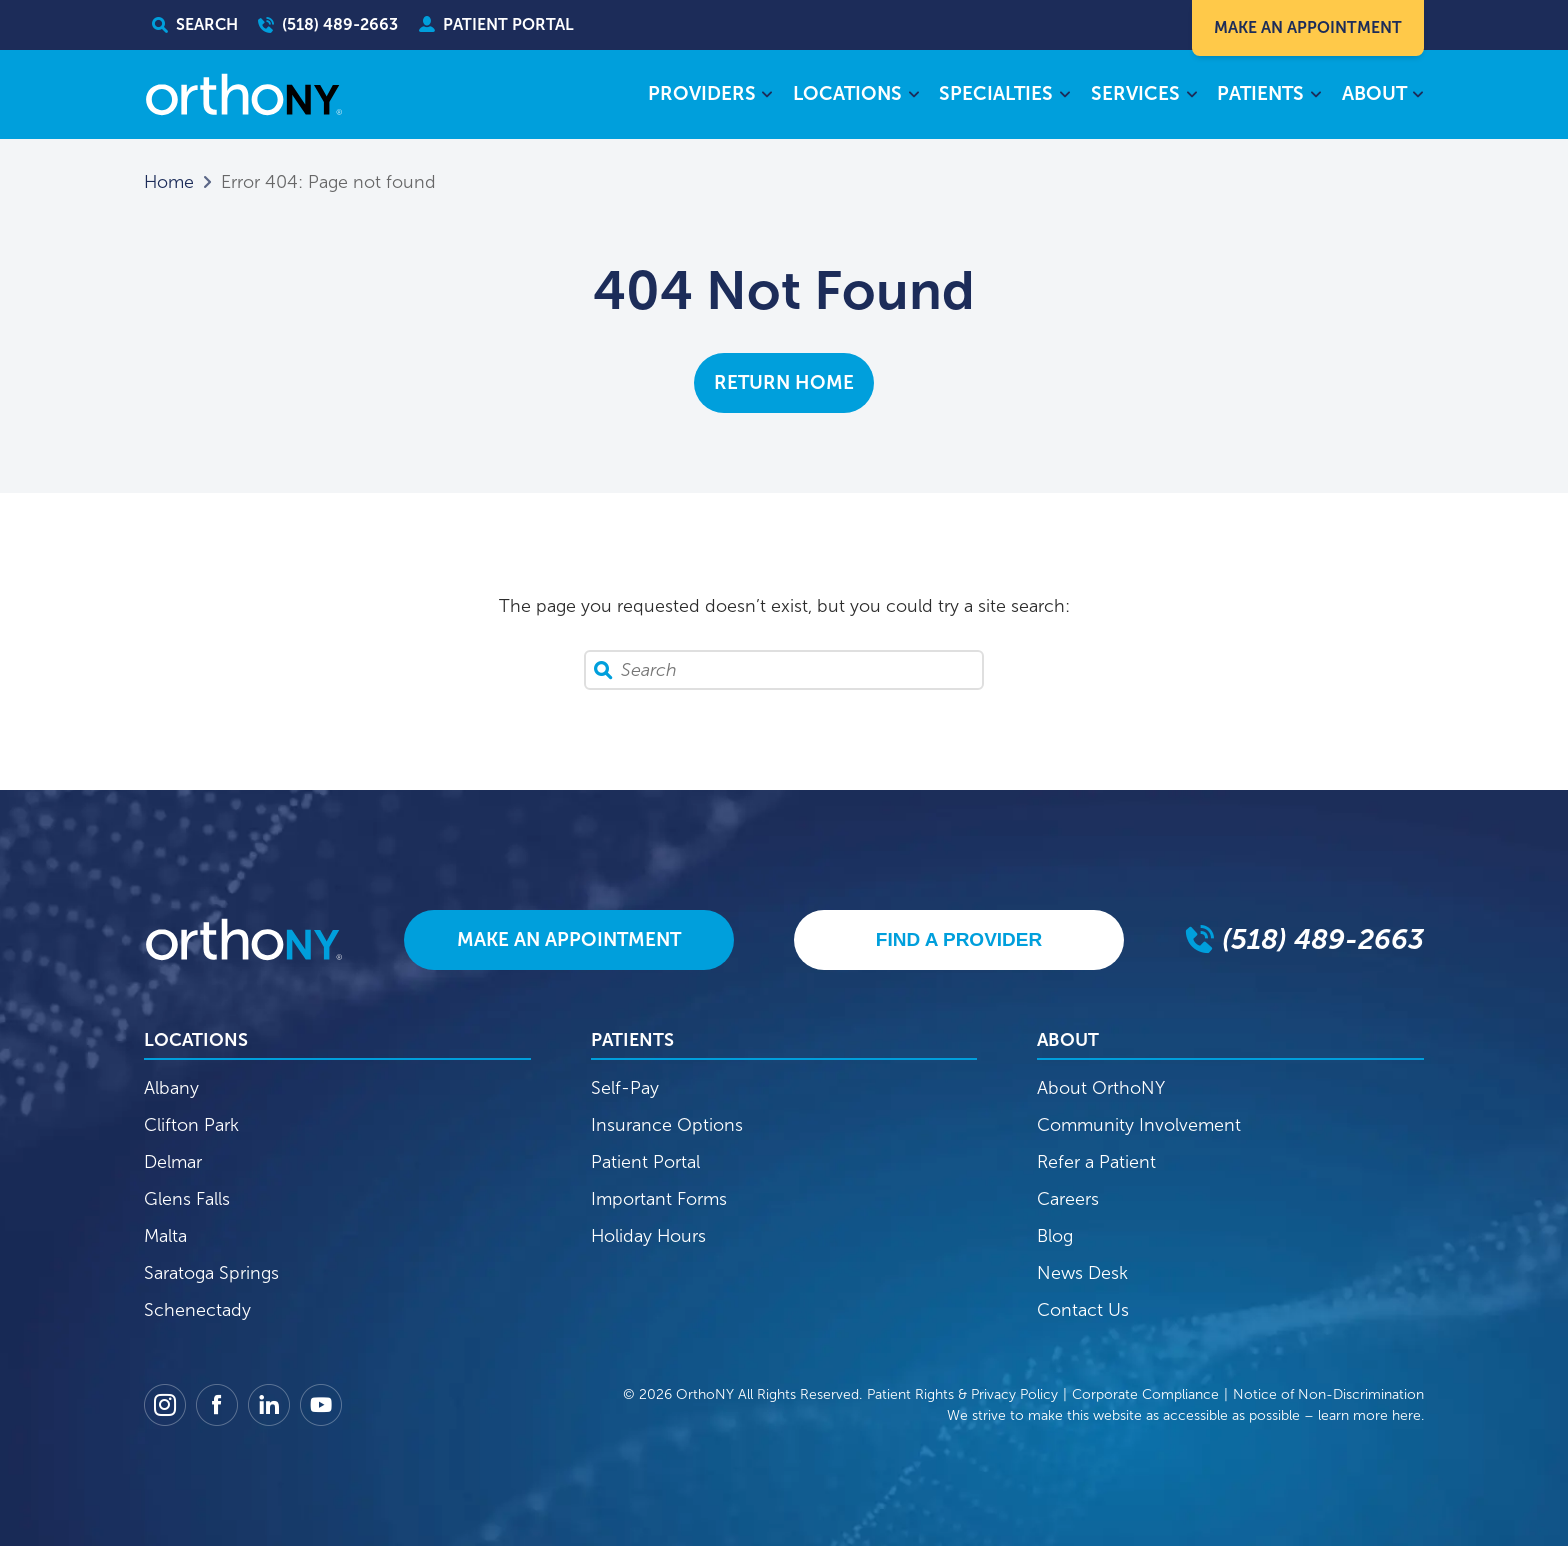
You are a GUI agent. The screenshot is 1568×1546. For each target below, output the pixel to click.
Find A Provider (959, 939)
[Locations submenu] (913, 95)
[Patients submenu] (1315, 95)
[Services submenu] (1191, 95)
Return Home (784, 382)
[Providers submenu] (767, 95)
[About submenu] (1418, 95)
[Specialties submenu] (1064, 95)
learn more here (1369, 1415)
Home (169, 182)
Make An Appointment (1308, 27)
